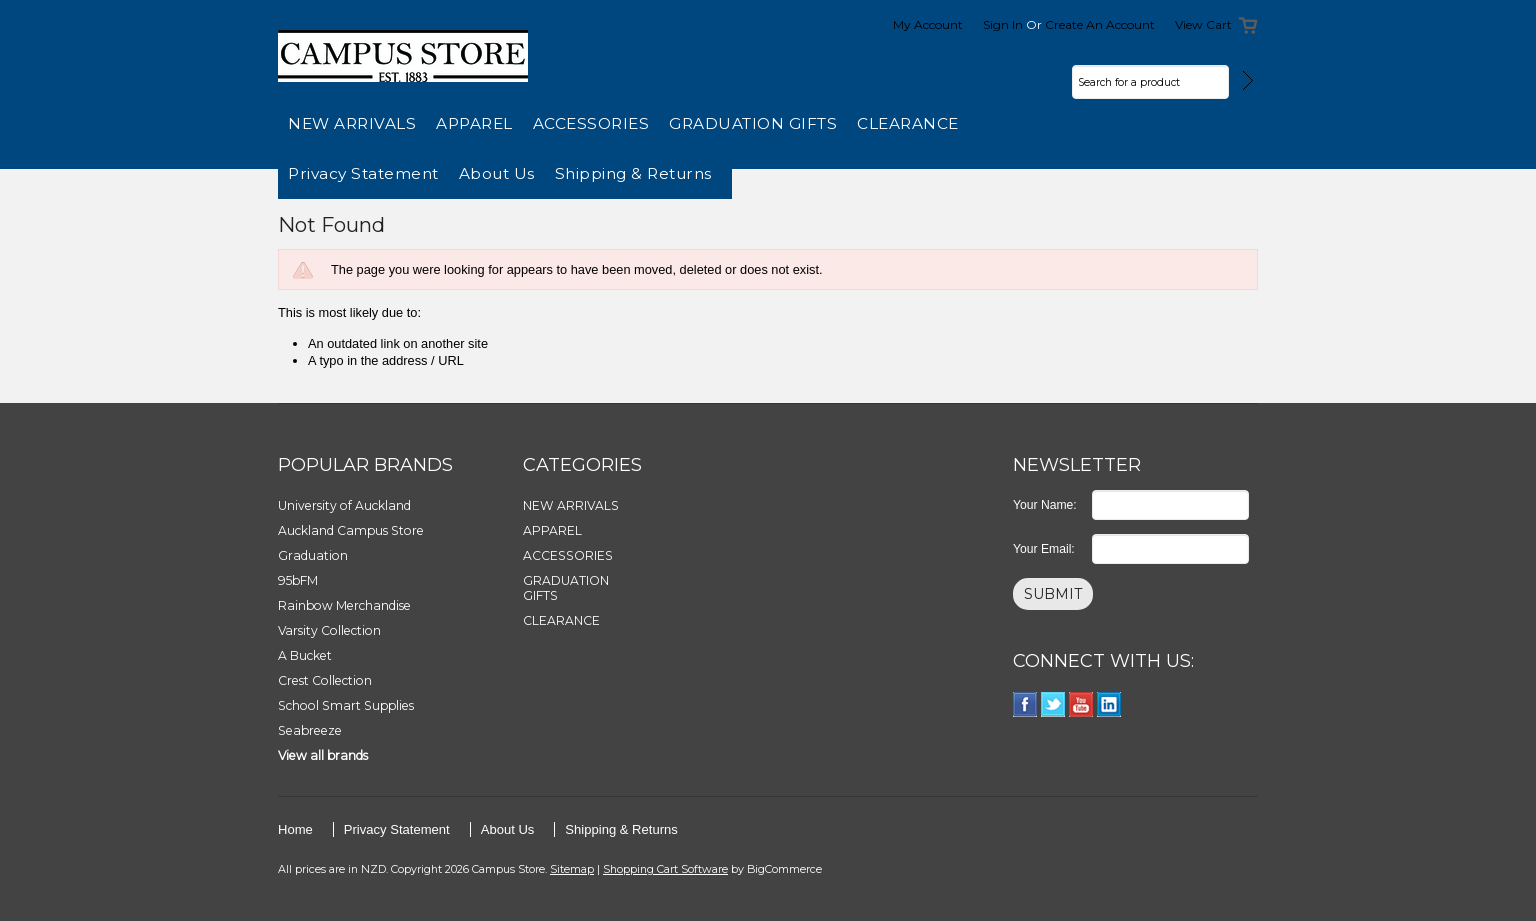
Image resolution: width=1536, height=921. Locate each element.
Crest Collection (325, 680)
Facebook (1025, 704)
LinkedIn (1109, 704)
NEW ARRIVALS (352, 123)
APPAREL (474, 123)
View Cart (1203, 24)
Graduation (313, 555)
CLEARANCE (908, 123)
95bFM (298, 580)
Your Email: (1044, 549)
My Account (928, 24)
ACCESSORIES (591, 123)
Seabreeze (310, 730)
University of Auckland (344, 505)
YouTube (1081, 704)
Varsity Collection (329, 630)
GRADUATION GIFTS (753, 123)
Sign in (1003, 24)
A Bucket (305, 655)
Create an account (1100, 24)
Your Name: (1045, 505)
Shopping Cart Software (665, 869)
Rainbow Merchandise (344, 605)
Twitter (1053, 704)
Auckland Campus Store (351, 530)
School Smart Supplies (346, 705)
